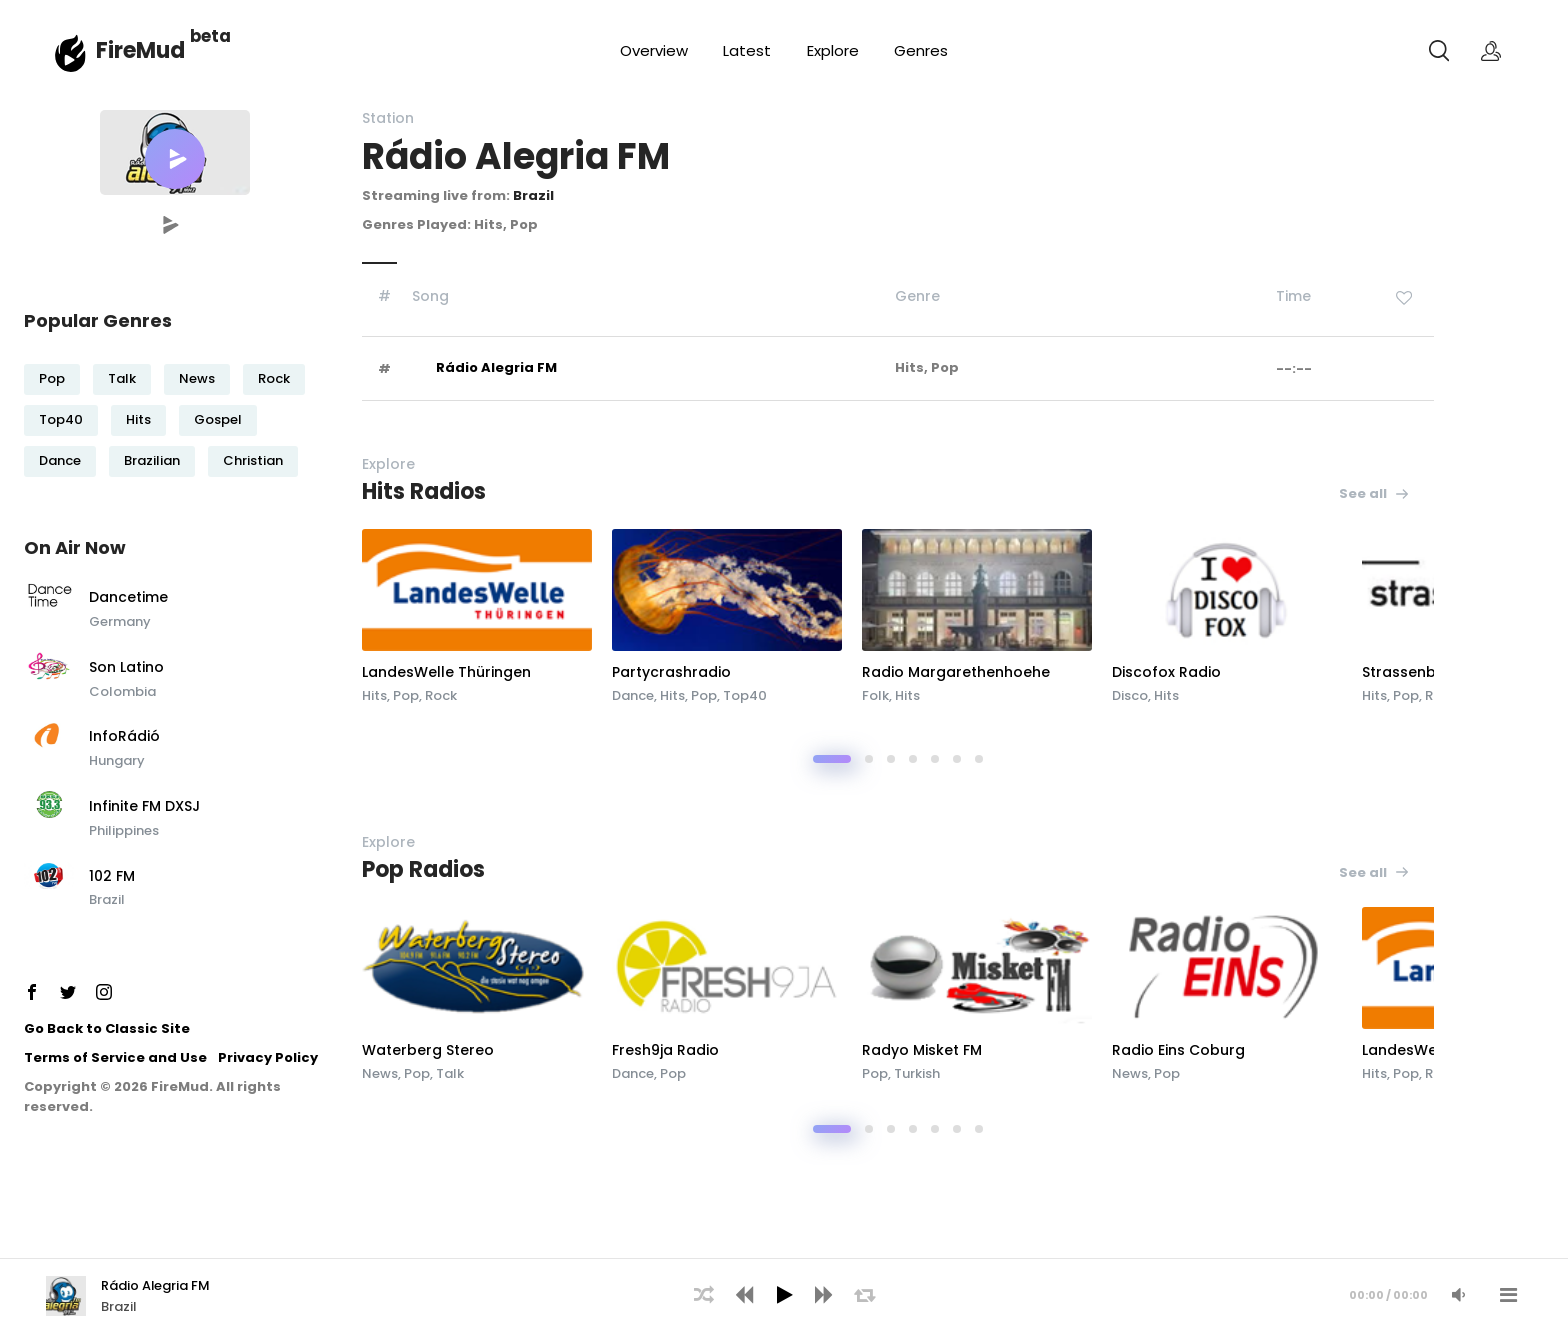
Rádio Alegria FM (496, 367)
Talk (122, 378)
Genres (921, 50)
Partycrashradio (671, 672)
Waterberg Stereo (428, 1050)
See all (1374, 493)
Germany (120, 621)
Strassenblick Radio (1434, 672)
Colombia (122, 691)
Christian (253, 460)
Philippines (124, 830)
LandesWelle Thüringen (446, 672)
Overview (654, 50)
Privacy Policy (268, 1057)
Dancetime (128, 598)
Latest (747, 50)
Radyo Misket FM (922, 1050)
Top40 (61, 419)
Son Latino (126, 668)
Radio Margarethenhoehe (956, 672)
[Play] (784, 1295)
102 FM (112, 877)
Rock (274, 378)
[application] (784, 1293)
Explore (833, 50)
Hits (138, 419)
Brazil (107, 899)
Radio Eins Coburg (1178, 1050)
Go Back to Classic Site (107, 1028)
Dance (60, 460)
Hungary (117, 760)
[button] (175, 159)
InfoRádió (124, 737)
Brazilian (152, 460)
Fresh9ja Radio (665, 1050)
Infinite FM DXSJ (144, 807)
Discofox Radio (1166, 672)
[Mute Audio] (1458, 1295)
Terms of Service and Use (115, 1057)
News (197, 378)
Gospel (218, 419)
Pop (52, 378)
